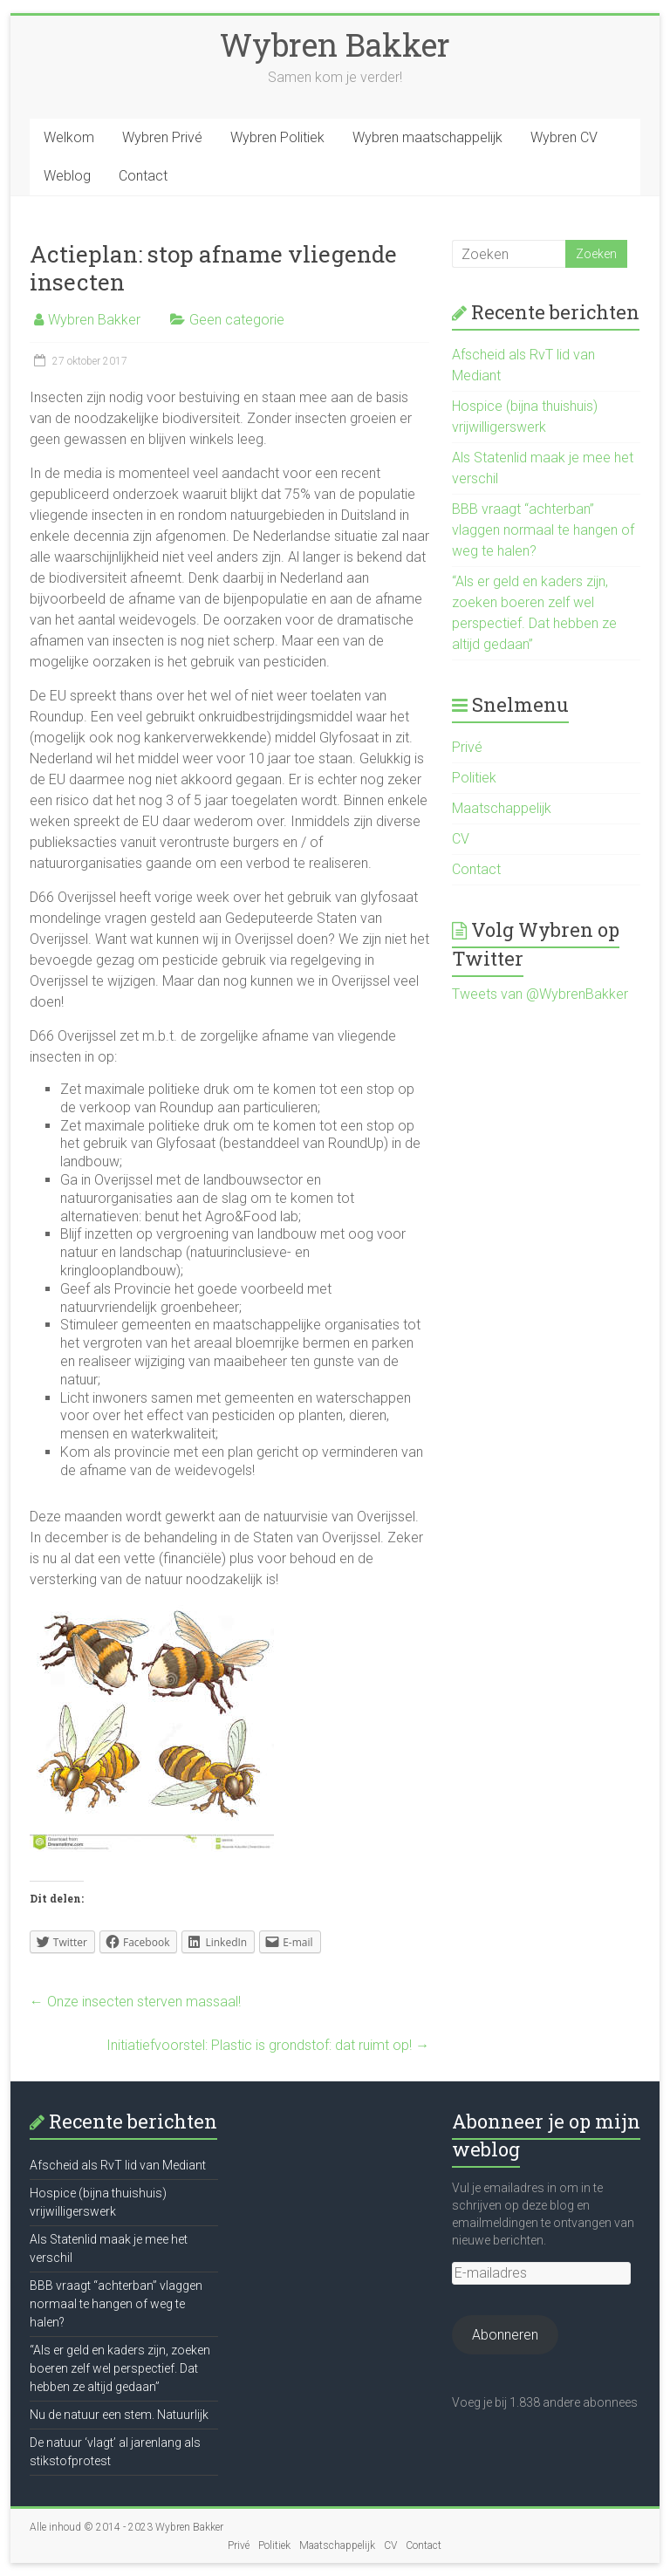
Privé (467, 747)
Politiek (474, 777)
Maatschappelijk (501, 808)
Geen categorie (236, 319)
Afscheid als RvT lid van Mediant (118, 2165)
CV (460, 838)
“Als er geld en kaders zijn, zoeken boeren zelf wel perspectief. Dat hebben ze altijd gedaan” (120, 2368)
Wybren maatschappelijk (427, 137)
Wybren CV (564, 137)
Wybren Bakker (335, 44)
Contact (143, 175)
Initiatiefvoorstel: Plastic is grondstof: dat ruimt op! (267, 2045)
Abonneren (505, 2335)
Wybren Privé (162, 137)
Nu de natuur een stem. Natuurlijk (119, 2415)
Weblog (67, 175)
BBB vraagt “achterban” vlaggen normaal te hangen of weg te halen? (543, 530)
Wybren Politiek (277, 137)
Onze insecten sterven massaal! (135, 2001)
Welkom (69, 137)
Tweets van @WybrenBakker (540, 994)
